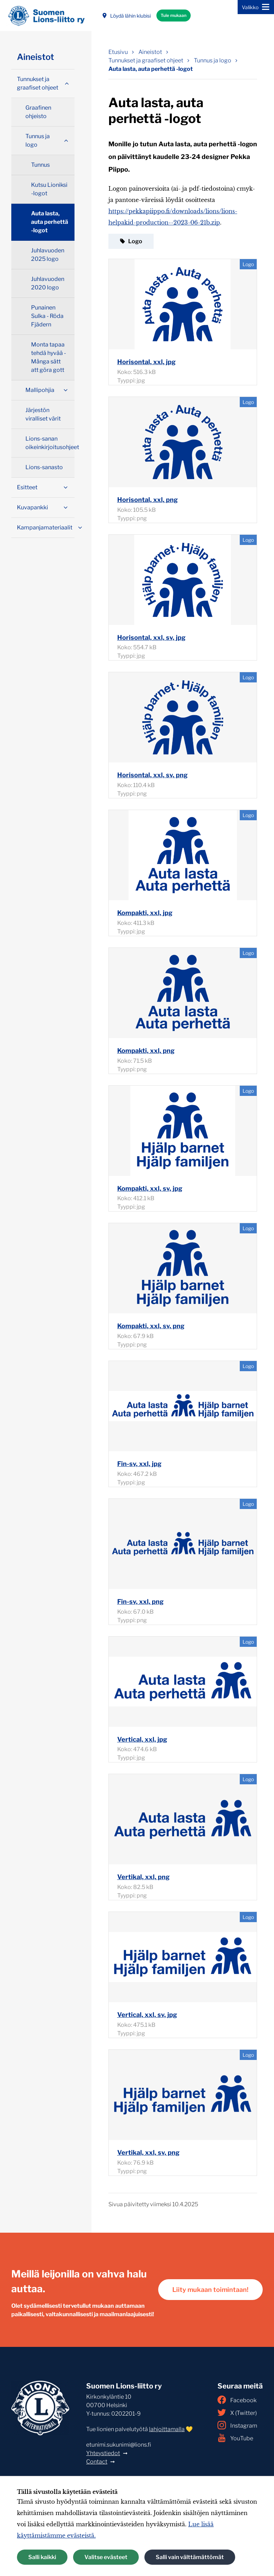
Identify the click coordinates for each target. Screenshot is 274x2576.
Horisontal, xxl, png (147, 499)
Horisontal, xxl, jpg (146, 362)
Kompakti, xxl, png (145, 1050)
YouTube (235, 2438)
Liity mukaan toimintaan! (210, 2289)
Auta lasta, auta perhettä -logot (49, 222)
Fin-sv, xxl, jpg (139, 1463)
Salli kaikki (42, 2557)
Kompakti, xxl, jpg (144, 912)
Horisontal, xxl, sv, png (152, 775)
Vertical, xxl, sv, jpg (147, 2014)
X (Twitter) (237, 2412)
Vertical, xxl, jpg (142, 1739)
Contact (96, 2461)
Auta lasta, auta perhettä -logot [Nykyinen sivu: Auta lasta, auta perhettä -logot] (150, 69)
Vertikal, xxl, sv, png (148, 2152)
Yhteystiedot (103, 2453)
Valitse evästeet (105, 2557)
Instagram (237, 2425)
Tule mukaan (173, 15)
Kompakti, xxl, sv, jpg (149, 1188)
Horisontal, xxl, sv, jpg (151, 637)
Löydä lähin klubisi (126, 16)
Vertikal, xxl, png (143, 1877)
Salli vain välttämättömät (190, 2557)
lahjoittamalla (167, 2429)
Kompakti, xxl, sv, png (150, 1326)
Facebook (237, 2400)
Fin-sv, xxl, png (140, 1601)
